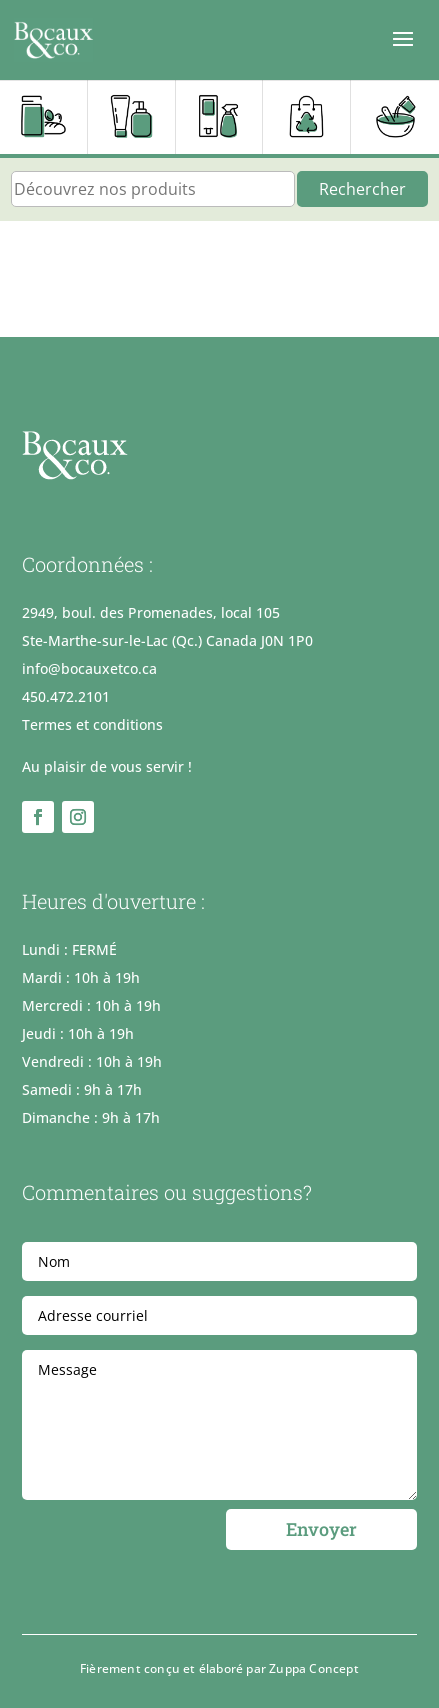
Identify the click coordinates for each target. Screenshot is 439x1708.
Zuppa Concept (314, 1668)
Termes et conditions (92, 724)
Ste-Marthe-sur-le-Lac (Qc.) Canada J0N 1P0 (167, 640)
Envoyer (321, 1529)
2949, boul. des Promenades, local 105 (151, 612)
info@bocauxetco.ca (89, 668)
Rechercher (362, 189)
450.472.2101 (66, 696)
